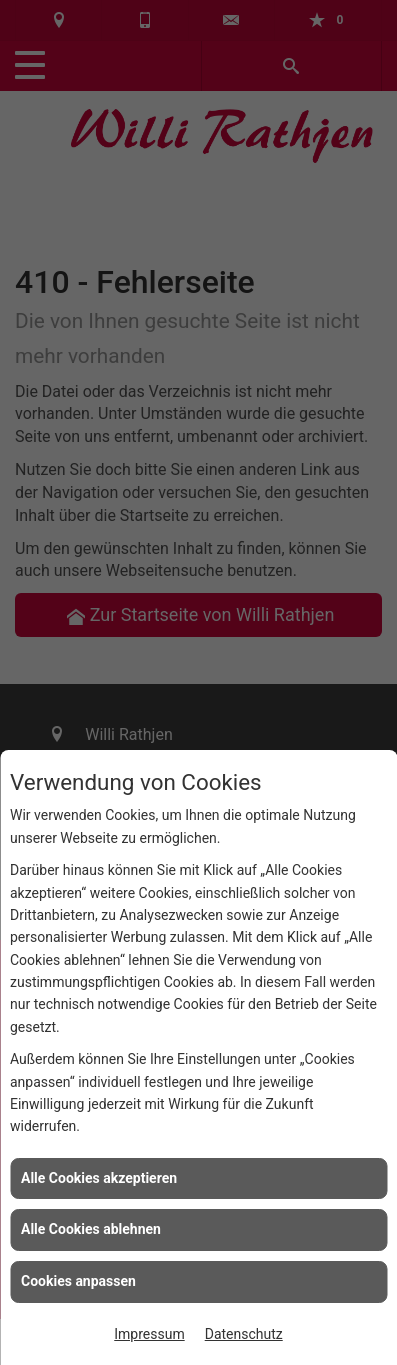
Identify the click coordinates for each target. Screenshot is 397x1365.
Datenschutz (244, 1334)
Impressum (149, 1334)
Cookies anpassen (78, 1281)
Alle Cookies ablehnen (91, 1229)
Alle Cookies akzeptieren (99, 1178)
